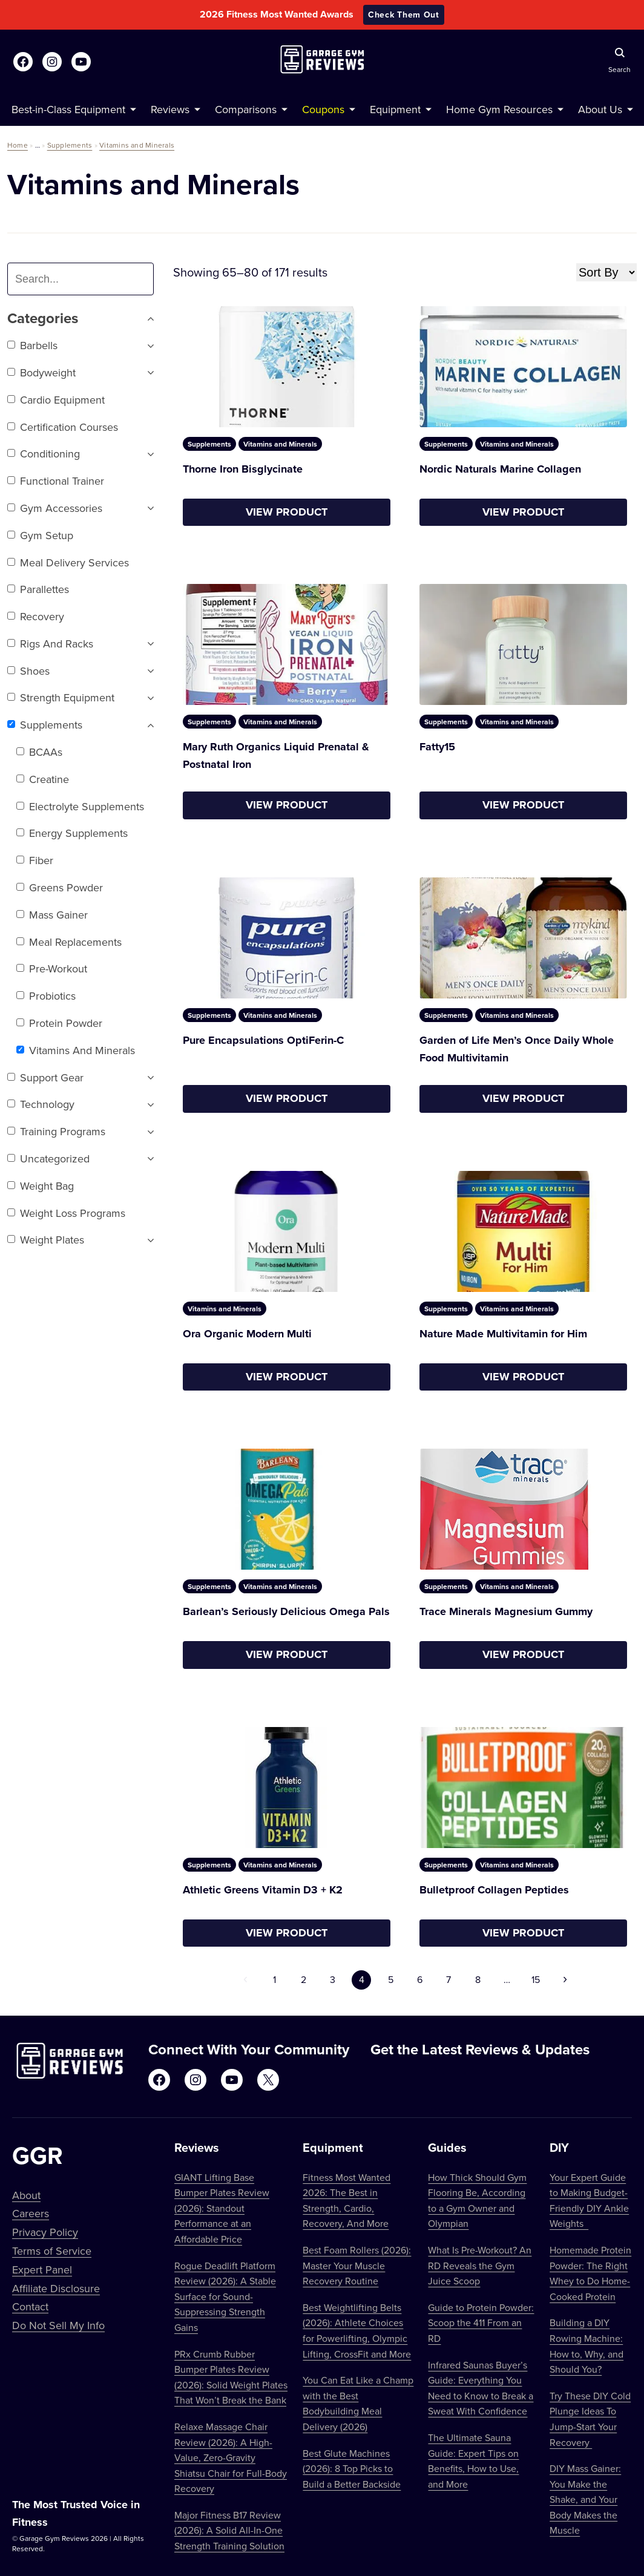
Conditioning (43, 453)
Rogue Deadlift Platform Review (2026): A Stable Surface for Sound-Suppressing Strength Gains (225, 2296)
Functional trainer (55, 480)
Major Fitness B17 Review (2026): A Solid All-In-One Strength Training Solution (229, 2530)
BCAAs (39, 751)
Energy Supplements (72, 833)
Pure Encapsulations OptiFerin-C (263, 1040)
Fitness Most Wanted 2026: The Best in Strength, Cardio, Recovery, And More (346, 2200)
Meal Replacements (69, 941)
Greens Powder (59, 887)
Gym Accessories (54, 508)
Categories (80, 318)
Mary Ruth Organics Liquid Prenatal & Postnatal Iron (276, 755)
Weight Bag (40, 1185)
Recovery (35, 616)
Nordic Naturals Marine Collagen (500, 469)
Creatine (42, 779)
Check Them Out (403, 14)
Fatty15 (437, 747)
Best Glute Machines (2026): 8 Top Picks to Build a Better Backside (352, 2469)
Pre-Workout (51, 968)
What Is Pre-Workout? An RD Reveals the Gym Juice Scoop (479, 2265)
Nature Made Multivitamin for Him (503, 1334)
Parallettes (38, 589)
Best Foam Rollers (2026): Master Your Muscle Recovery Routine (357, 2265)
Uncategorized (48, 1158)
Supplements (70, 145)
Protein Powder (59, 1023)
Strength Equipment (60, 697)
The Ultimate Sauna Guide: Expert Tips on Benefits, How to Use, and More (473, 2461)
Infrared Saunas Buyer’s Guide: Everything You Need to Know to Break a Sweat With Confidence (480, 2388)
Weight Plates (45, 1239)
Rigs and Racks (50, 643)
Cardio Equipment (56, 399)
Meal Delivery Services (68, 562)
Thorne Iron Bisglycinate (243, 469)
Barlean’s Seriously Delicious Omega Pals (286, 1611)
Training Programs (56, 1131)
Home (17, 145)
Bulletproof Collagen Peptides (494, 1890)
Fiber (34, 860)
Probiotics (46, 995)
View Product (286, 512)
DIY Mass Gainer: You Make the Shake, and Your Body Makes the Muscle (585, 2499)
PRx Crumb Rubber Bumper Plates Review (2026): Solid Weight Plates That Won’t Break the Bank (231, 2377)
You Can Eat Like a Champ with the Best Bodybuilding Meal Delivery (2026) (358, 2403)
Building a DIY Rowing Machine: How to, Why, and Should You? (586, 2346)
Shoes (28, 670)
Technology (40, 1104)
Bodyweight (41, 372)
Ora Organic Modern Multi (247, 1334)
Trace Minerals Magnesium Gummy (506, 1611)
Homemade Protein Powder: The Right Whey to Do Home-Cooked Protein (590, 2273)
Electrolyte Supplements (80, 806)
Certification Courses (62, 426)
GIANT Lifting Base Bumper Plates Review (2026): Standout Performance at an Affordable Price (221, 2208)
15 (535, 1979)
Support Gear (45, 1077)
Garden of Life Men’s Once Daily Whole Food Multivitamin (516, 1049)
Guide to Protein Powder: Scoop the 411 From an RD (481, 2323)
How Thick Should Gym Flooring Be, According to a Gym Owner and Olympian (477, 2200)
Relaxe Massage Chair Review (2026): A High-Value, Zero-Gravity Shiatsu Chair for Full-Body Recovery (230, 2457)
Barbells (32, 345)
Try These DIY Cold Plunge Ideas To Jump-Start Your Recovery (590, 2419)
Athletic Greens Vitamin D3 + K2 (263, 1890)
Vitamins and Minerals (136, 145)
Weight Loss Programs (66, 1213)
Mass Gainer (52, 914)
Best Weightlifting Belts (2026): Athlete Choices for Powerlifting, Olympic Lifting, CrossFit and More (357, 2331)
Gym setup (40, 535)
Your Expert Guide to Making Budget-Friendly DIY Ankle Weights (589, 2200)
